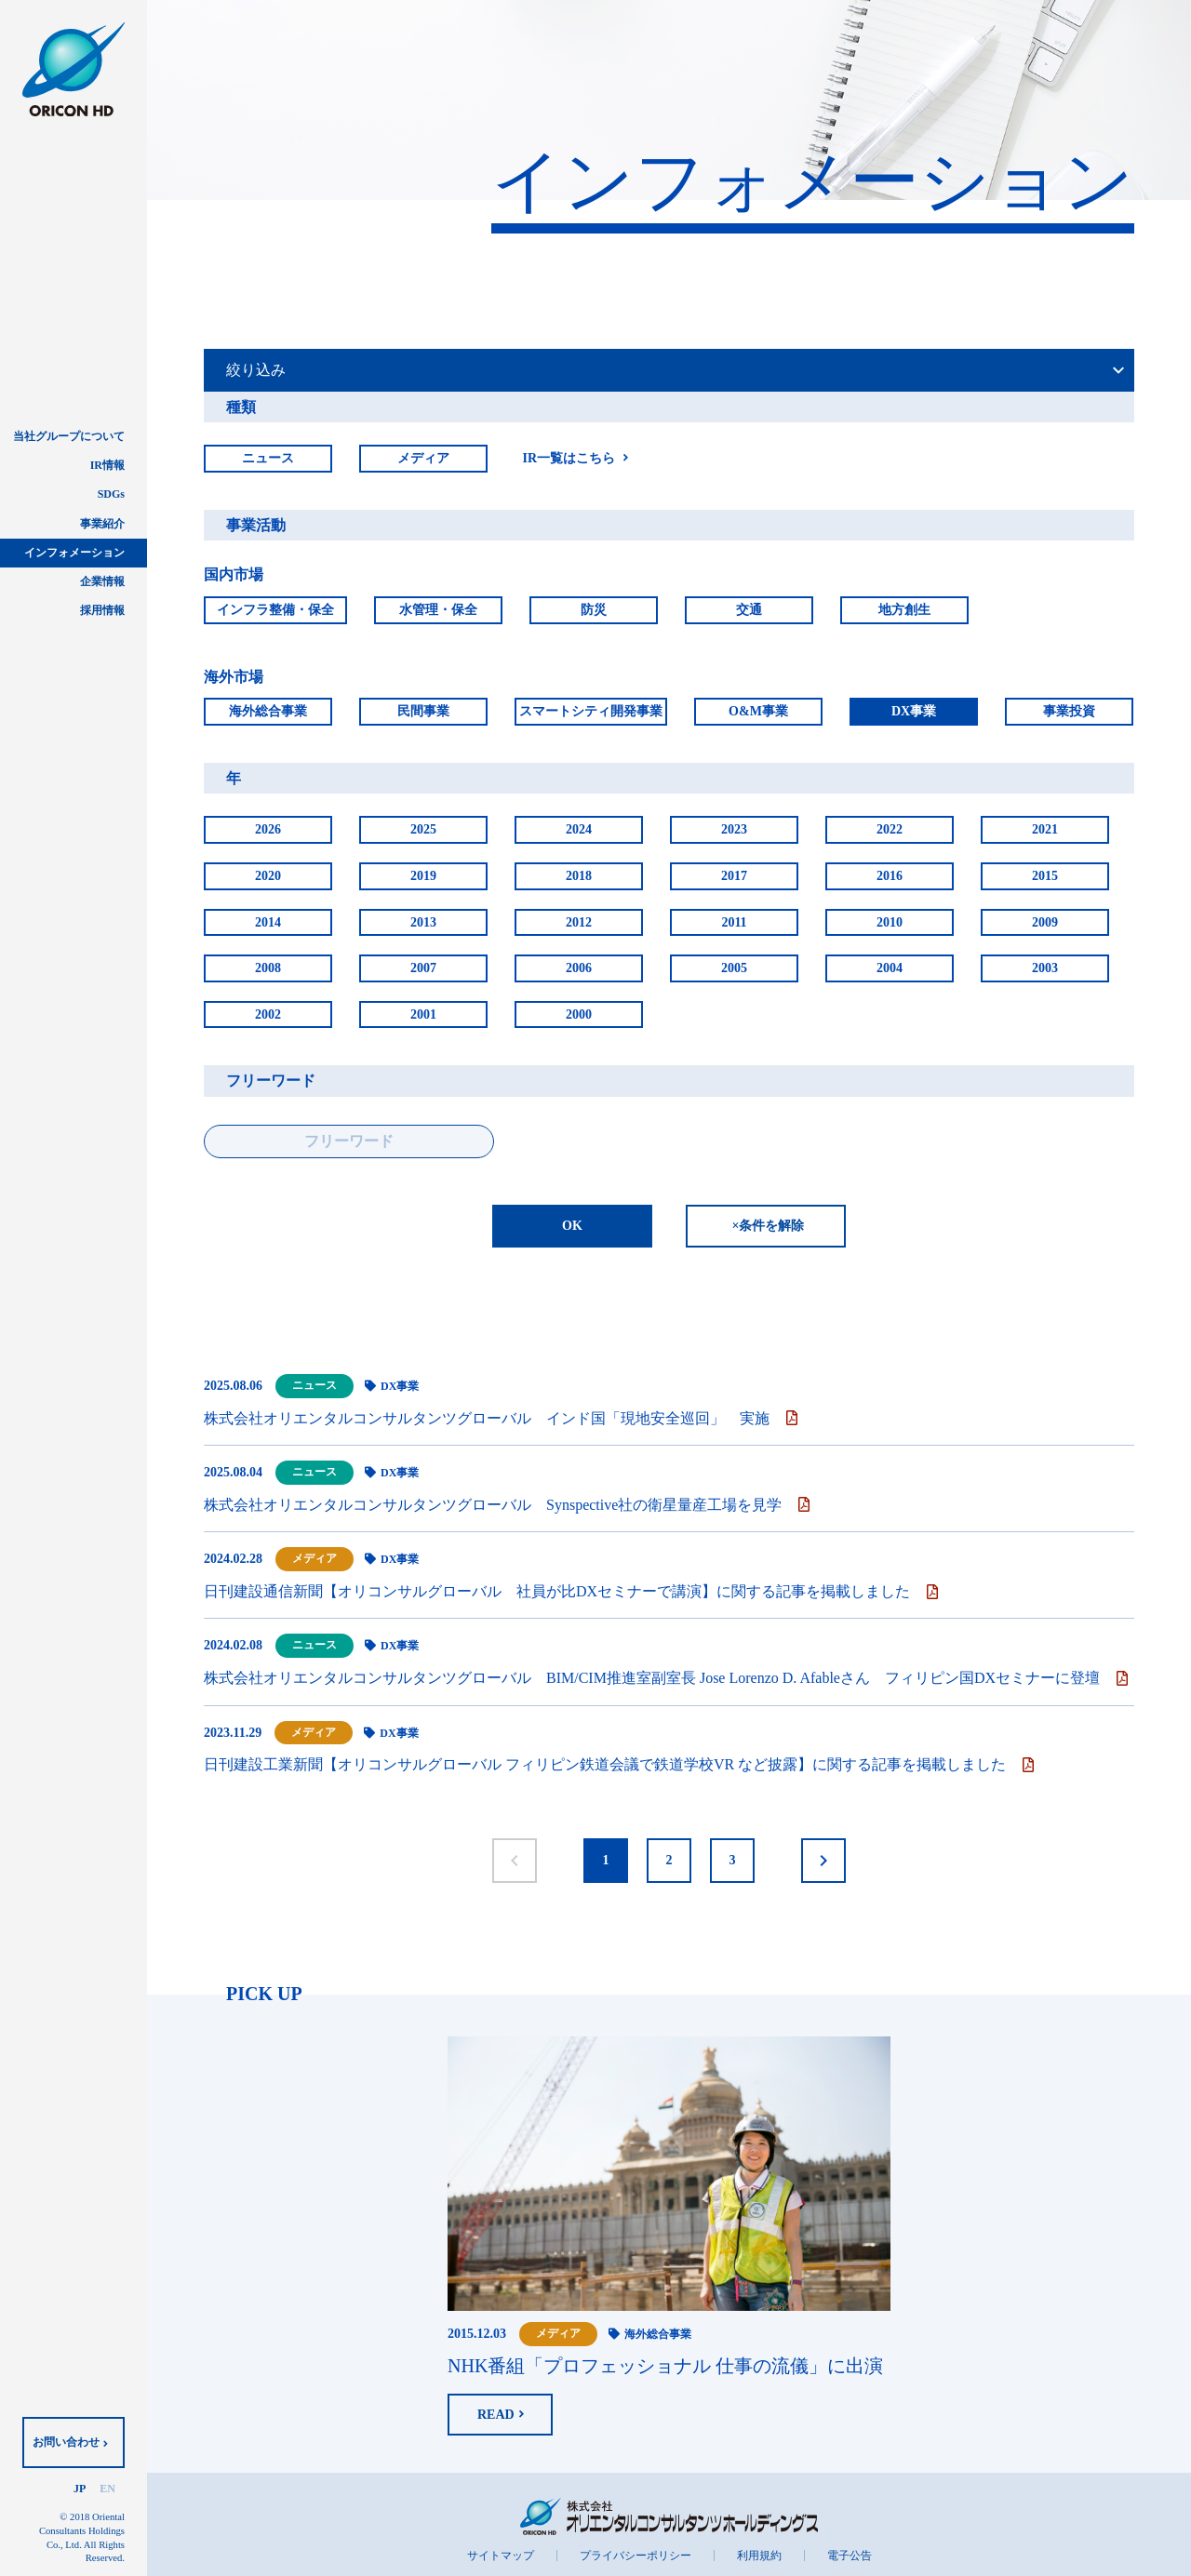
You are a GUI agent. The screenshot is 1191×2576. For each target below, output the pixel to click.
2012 (579, 922)
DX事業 (913, 711)
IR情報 (107, 465)
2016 (890, 876)
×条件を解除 (768, 1226)
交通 (749, 610)
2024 (579, 829)
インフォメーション (74, 552)
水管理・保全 (438, 610)
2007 (423, 968)
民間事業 (423, 711)
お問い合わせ (66, 2442)
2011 (733, 922)
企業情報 (102, 581)
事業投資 (1069, 711)
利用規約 (759, 2555)
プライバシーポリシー (635, 2555)
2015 (1045, 876)
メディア (423, 458)
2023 (734, 829)
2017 (734, 876)
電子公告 (849, 2555)
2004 (890, 968)
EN (107, 2488)
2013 (423, 922)
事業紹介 (102, 523)
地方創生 (904, 610)
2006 (579, 968)
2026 (268, 829)
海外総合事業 (268, 711)
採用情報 (102, 610)
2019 (423, 876)
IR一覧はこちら (568, 458)
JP (80, 2488)
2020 (268, 876)
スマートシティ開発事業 (590, 711)
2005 (734, 968)
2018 (579, 876)
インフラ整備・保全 (275, 610)
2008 (268, 968)
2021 (1045, 829)
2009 (1045, 922)
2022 (890, 829)
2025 (423, 829)
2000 (579, 1014)
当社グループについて (69, 436)
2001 (423, 1014)
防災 (594, 610)
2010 (890, 922)
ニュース (268, 458)
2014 (268, 922)
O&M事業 (758, 711)
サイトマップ (500, 2555)
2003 (1045, 968)
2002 (268, 1014)
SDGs (111, 494)
